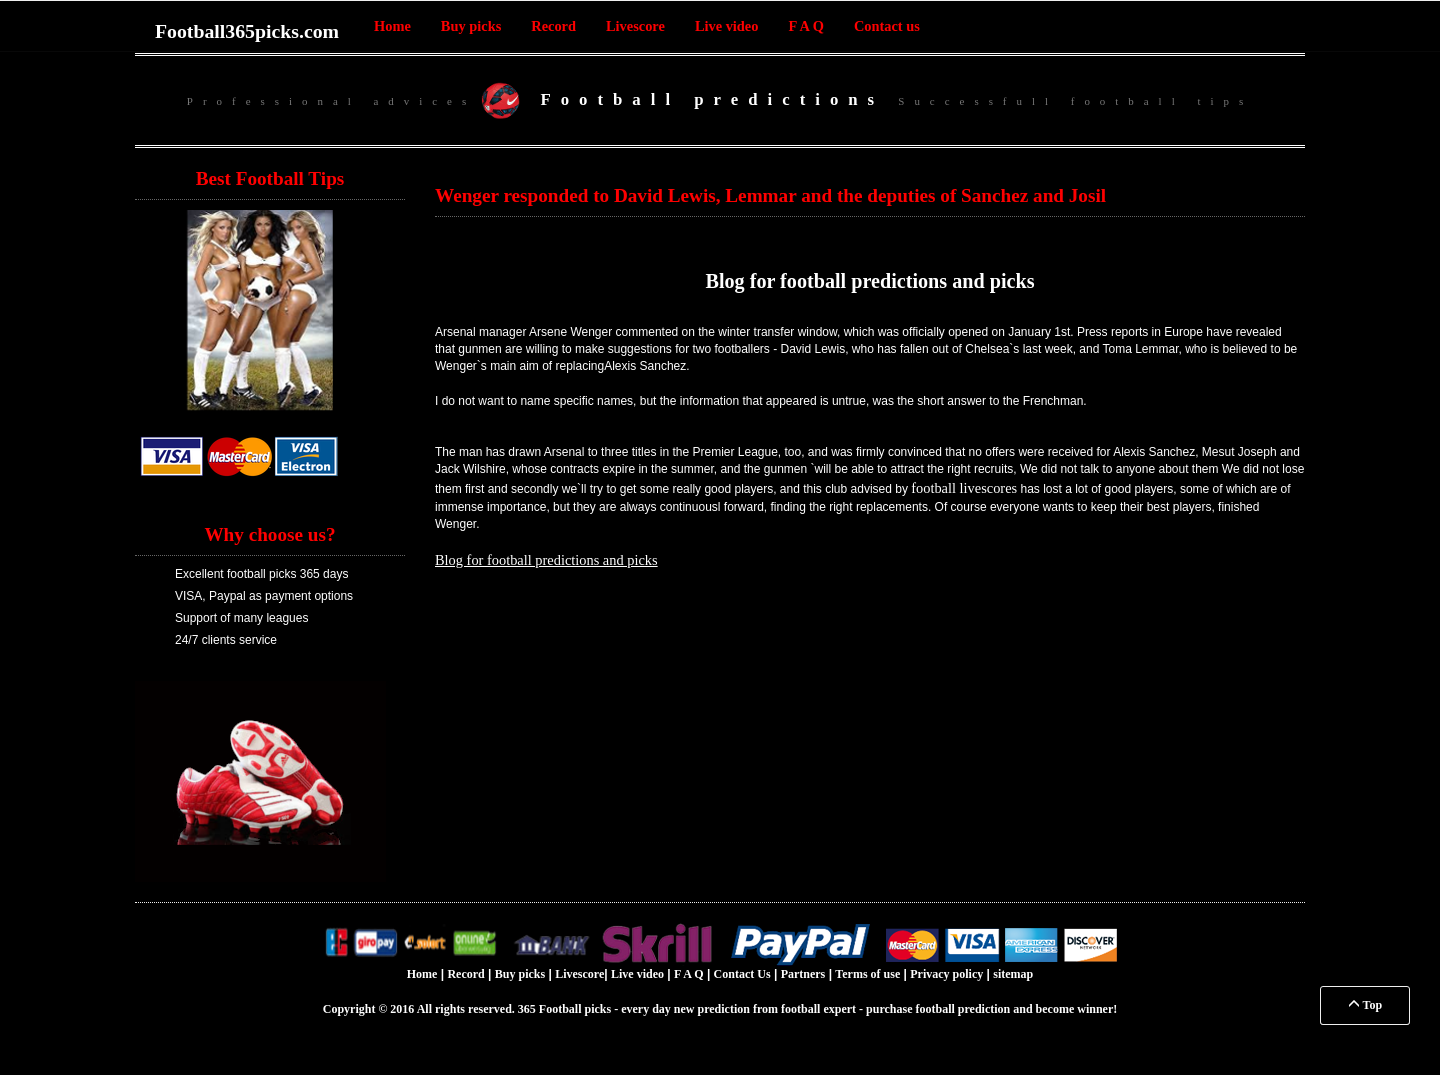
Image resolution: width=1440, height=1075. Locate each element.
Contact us (887, 26)
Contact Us (742, 974)
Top (1365, 1005)
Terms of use (867, 974)
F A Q (805, 26)
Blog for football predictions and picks (869, 281)
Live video (727, 26)
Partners (803, 974)
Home (392, 26)
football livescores (964, 488)
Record (553, 26)
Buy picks (471, 26)
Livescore (635, 26)
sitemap (1013, 974)
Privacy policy (946, 974)
